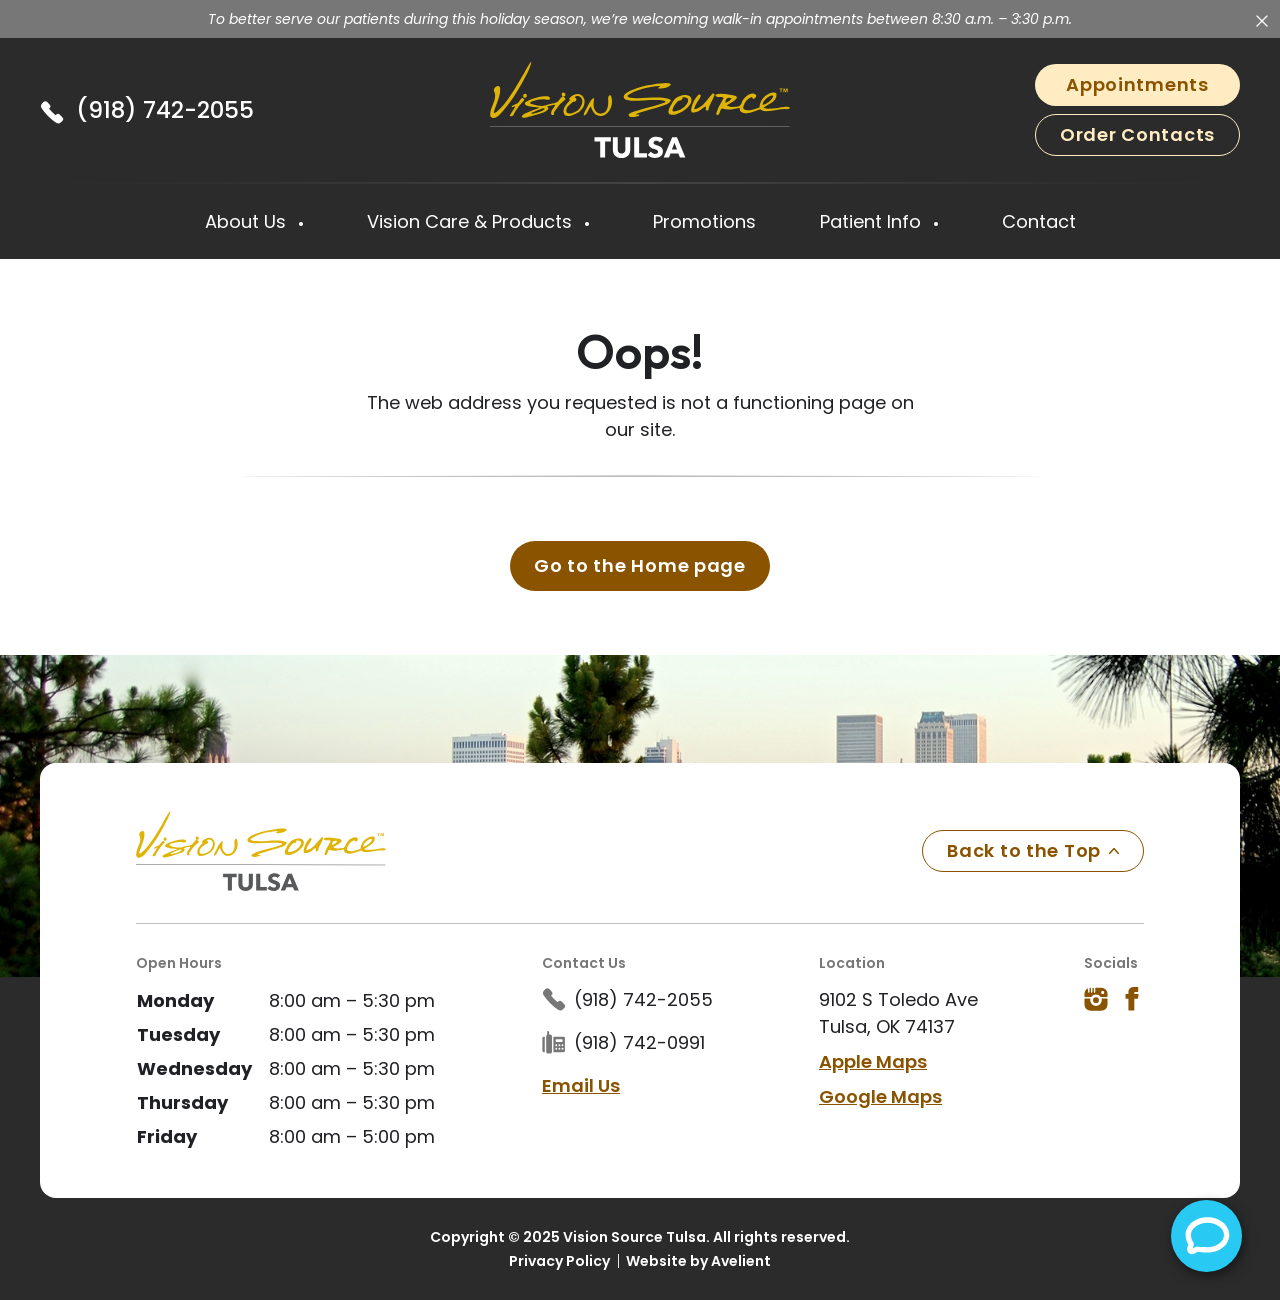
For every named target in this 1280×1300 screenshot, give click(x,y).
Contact (1039, 221)
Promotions (704, 221)
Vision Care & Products (472, 221)
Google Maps (880, 1095)
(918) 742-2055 (165, 110)
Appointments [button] (1137, 84)
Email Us (581, 1084)
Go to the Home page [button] (640, 564)
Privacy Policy (559, 1260)
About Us (248, 221)
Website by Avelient (698, 1260)
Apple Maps (873, 1060)
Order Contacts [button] (1137, 134)
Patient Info (873, 221)
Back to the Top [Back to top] (1033, 849)
